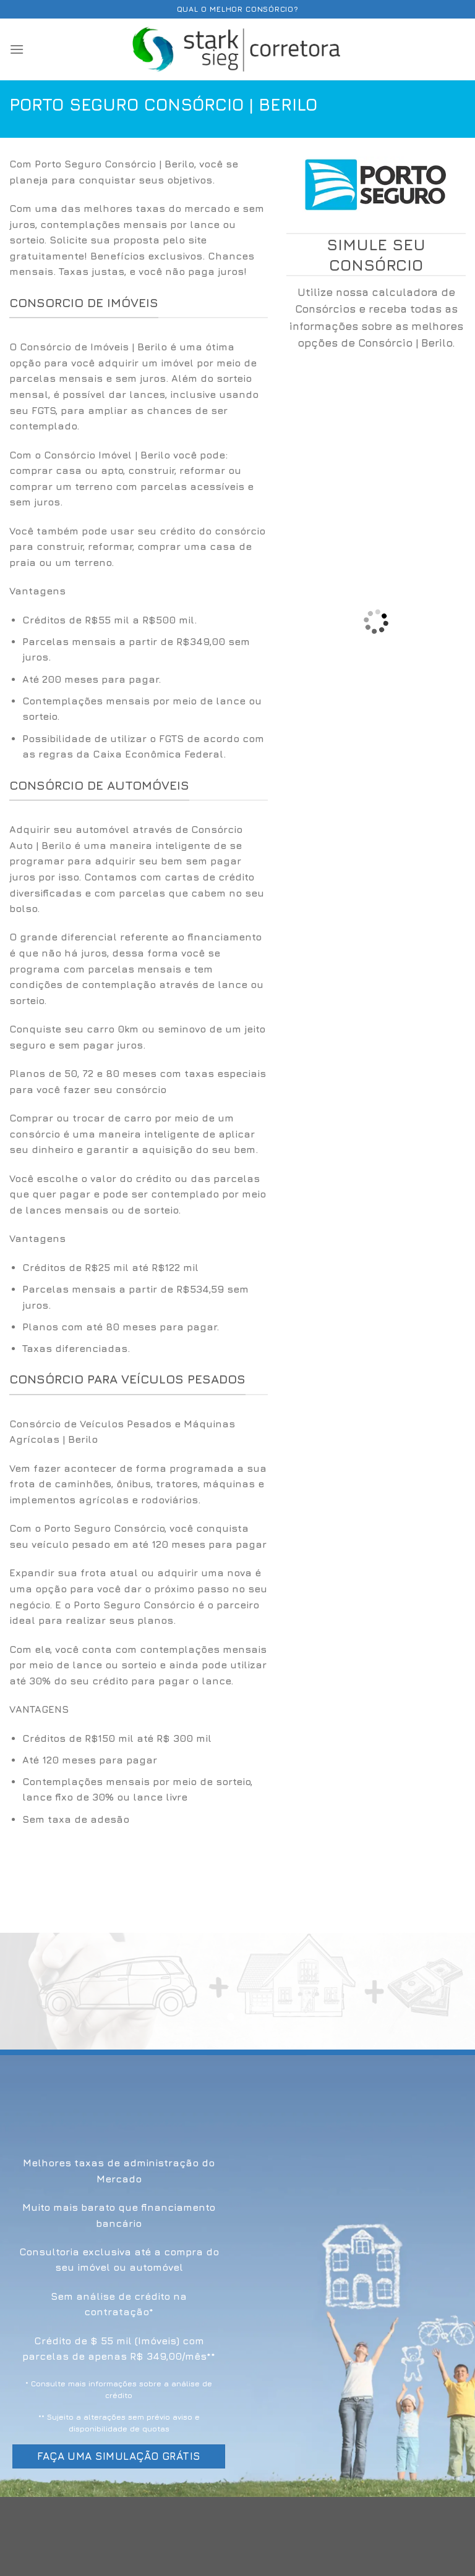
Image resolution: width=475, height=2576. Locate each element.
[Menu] (16, 49)
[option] (138, 687)
